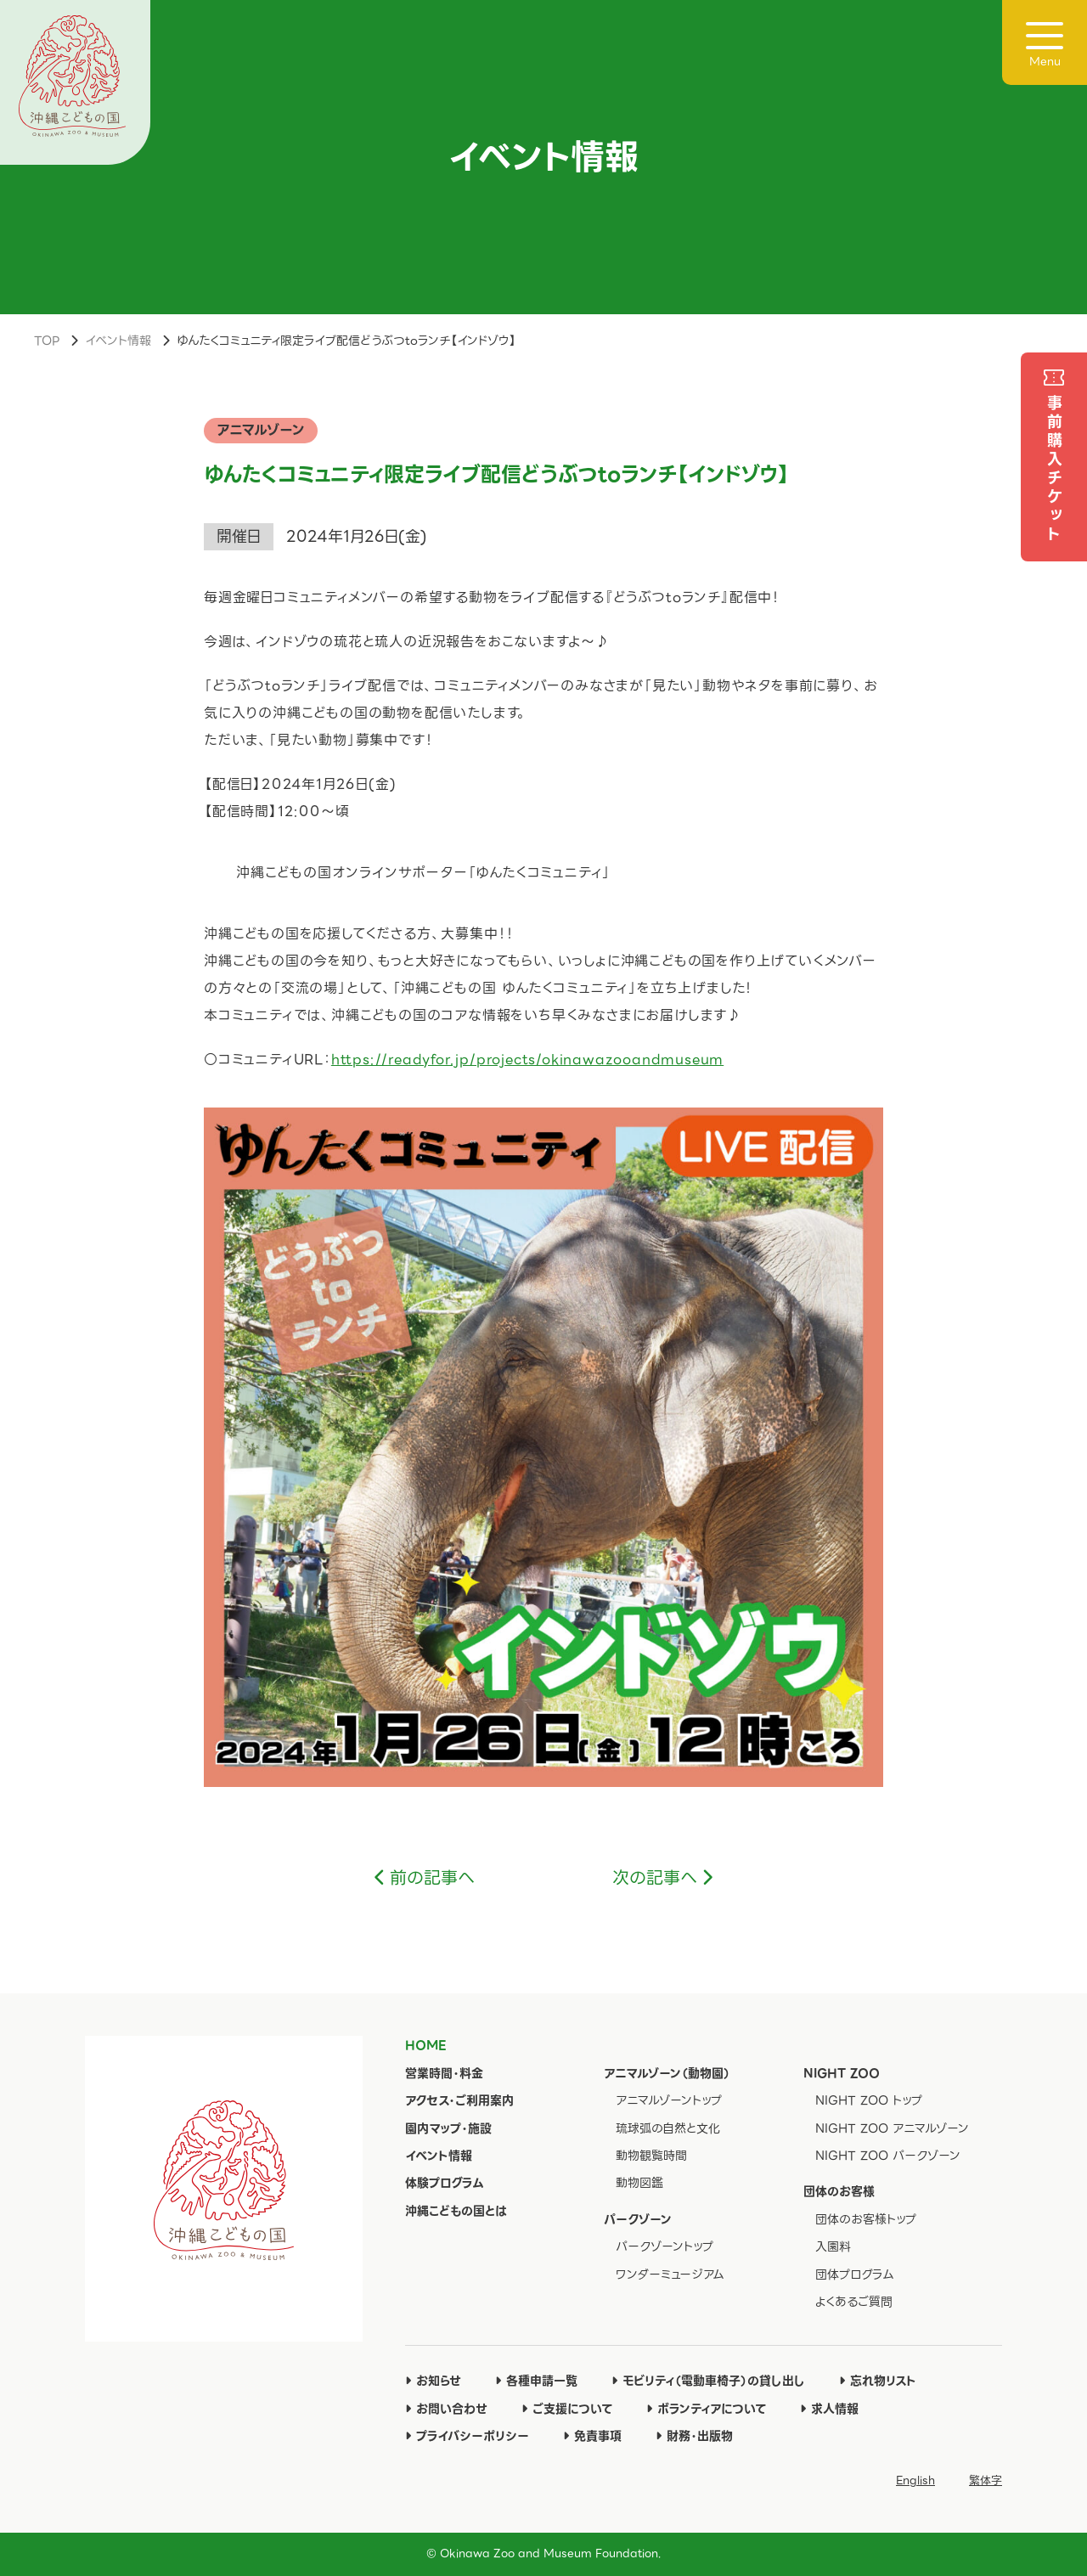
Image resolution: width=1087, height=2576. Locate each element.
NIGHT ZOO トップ (868, 2100)
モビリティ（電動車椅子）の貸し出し (708, 2380)
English (915, 2480)
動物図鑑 (639, 2182)
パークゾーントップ (664, 2246)
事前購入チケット (1054, 469)
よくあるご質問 (854, 2301)
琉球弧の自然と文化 (668, 2128)
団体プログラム (854, 2274)
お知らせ (433, 2380)
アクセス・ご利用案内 (459, 2100)
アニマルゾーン (261, 430)
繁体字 (985, 2480)
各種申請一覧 (536, 2380)
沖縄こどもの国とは (456, 2210)
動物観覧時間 (651, 2155)
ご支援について (566, 2408)
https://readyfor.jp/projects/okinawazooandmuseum (527, 1059)
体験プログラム (444, 2182)
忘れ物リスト (877, 2380)
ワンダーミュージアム (670, 2274)
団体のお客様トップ (865, 2219)
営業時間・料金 (444, 2073)
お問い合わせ (446, 2408)
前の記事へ (432, 1877)
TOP (46, 340)
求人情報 (829, 2408)
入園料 (833, 2246)
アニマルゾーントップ (669, 2100)
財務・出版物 (694, 2436)
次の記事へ (654, 1877)
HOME (425, 2045)
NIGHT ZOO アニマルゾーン (892, 2128)
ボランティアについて (706, 2408)
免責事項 (592, 2436)
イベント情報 (118, 340)
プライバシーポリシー (467, 2436)
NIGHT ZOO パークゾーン (887, 2155)
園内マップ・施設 (448, 2128)
